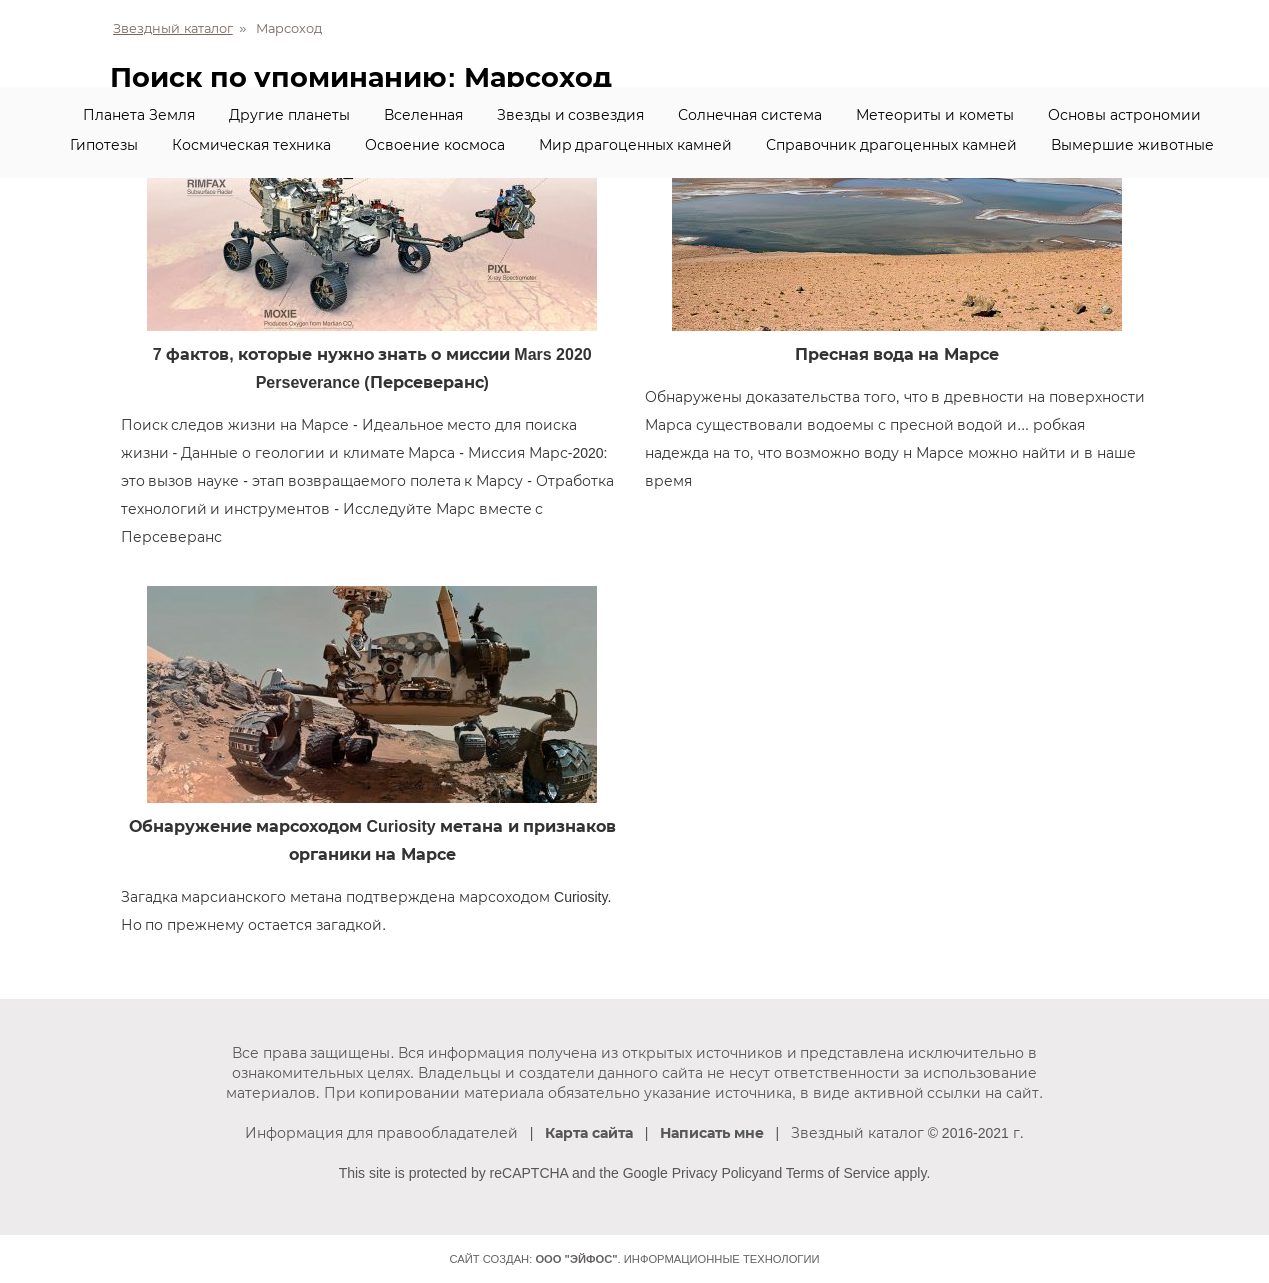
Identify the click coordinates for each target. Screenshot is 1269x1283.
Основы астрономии (1124, 115)
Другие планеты (289, 115)
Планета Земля (139, 115)
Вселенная (423, 115)
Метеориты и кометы (935, 115)
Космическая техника (251, 145)
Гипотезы (104, 145)
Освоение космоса (435, 145)
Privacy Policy (715, 1173)
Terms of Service (838, 1173)
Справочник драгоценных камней (891, 145)
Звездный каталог (173, 28)
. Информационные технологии (677, 1259)
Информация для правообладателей (381, 1133)
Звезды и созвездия (571, 115)
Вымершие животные (1132, 145)
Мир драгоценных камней (636, 145)
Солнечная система (750, 115)
